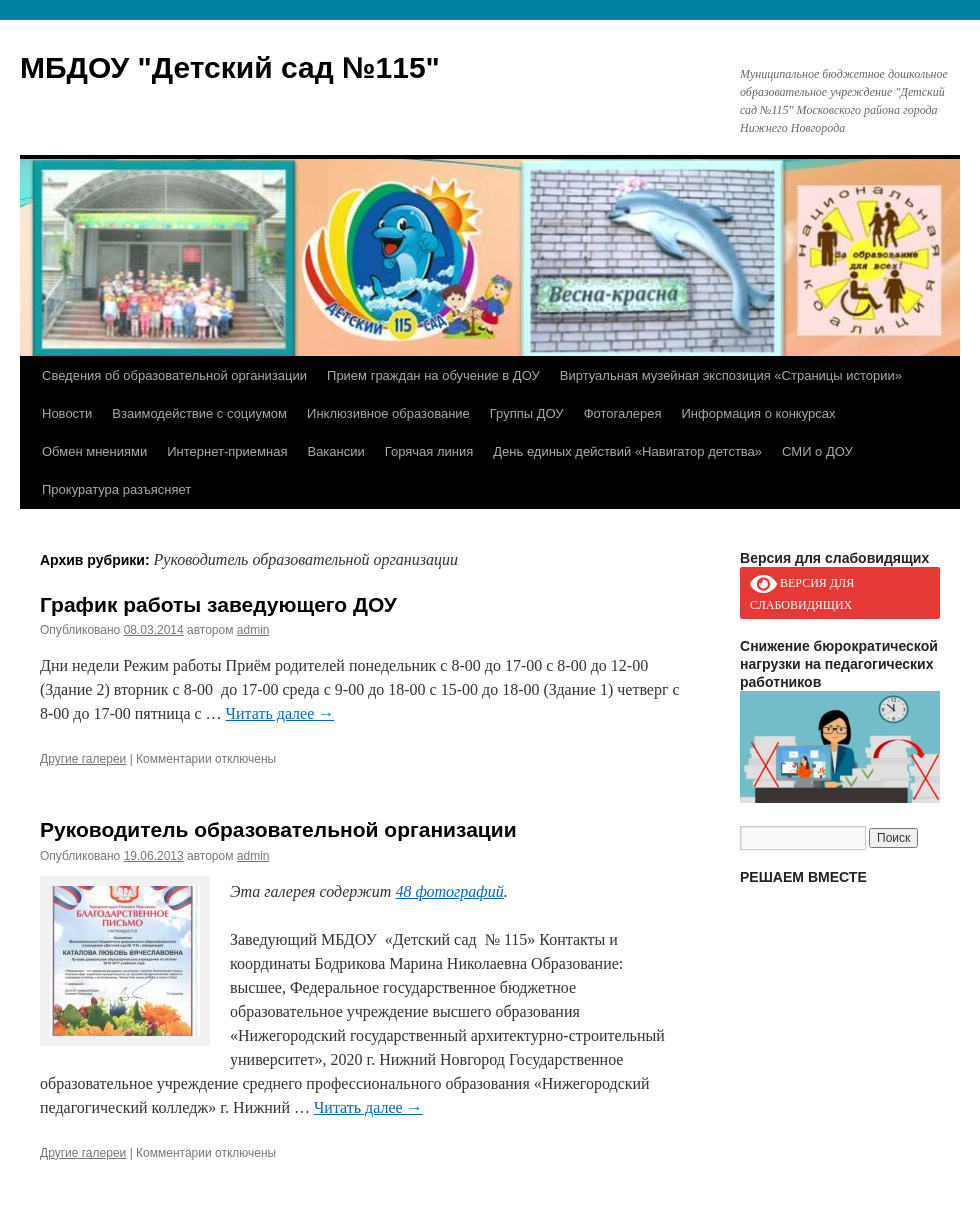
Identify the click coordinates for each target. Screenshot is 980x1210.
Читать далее (280, 713)
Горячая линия (429, 451)
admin (253, 630)
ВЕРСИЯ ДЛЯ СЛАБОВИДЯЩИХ (802, 592)
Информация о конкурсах (759, 413)
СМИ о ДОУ (817, 451)
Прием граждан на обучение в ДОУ (433, 375)
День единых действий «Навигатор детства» (627, 451)
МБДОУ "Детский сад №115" (230, 67)
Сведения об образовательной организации (174, 375)
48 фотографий (449, 891)
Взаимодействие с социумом (199, 413)
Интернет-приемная (227, 451)
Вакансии (335, 451)
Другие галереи (83, 759)
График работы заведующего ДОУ (218, 604)
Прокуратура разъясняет (116, 489)
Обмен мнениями (94, 451)
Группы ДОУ (527, 413)
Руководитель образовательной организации (278, 829)
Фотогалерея (623, 413)
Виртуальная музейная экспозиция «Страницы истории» (731, 375)
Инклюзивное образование (388, 413)
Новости (67, 413)
